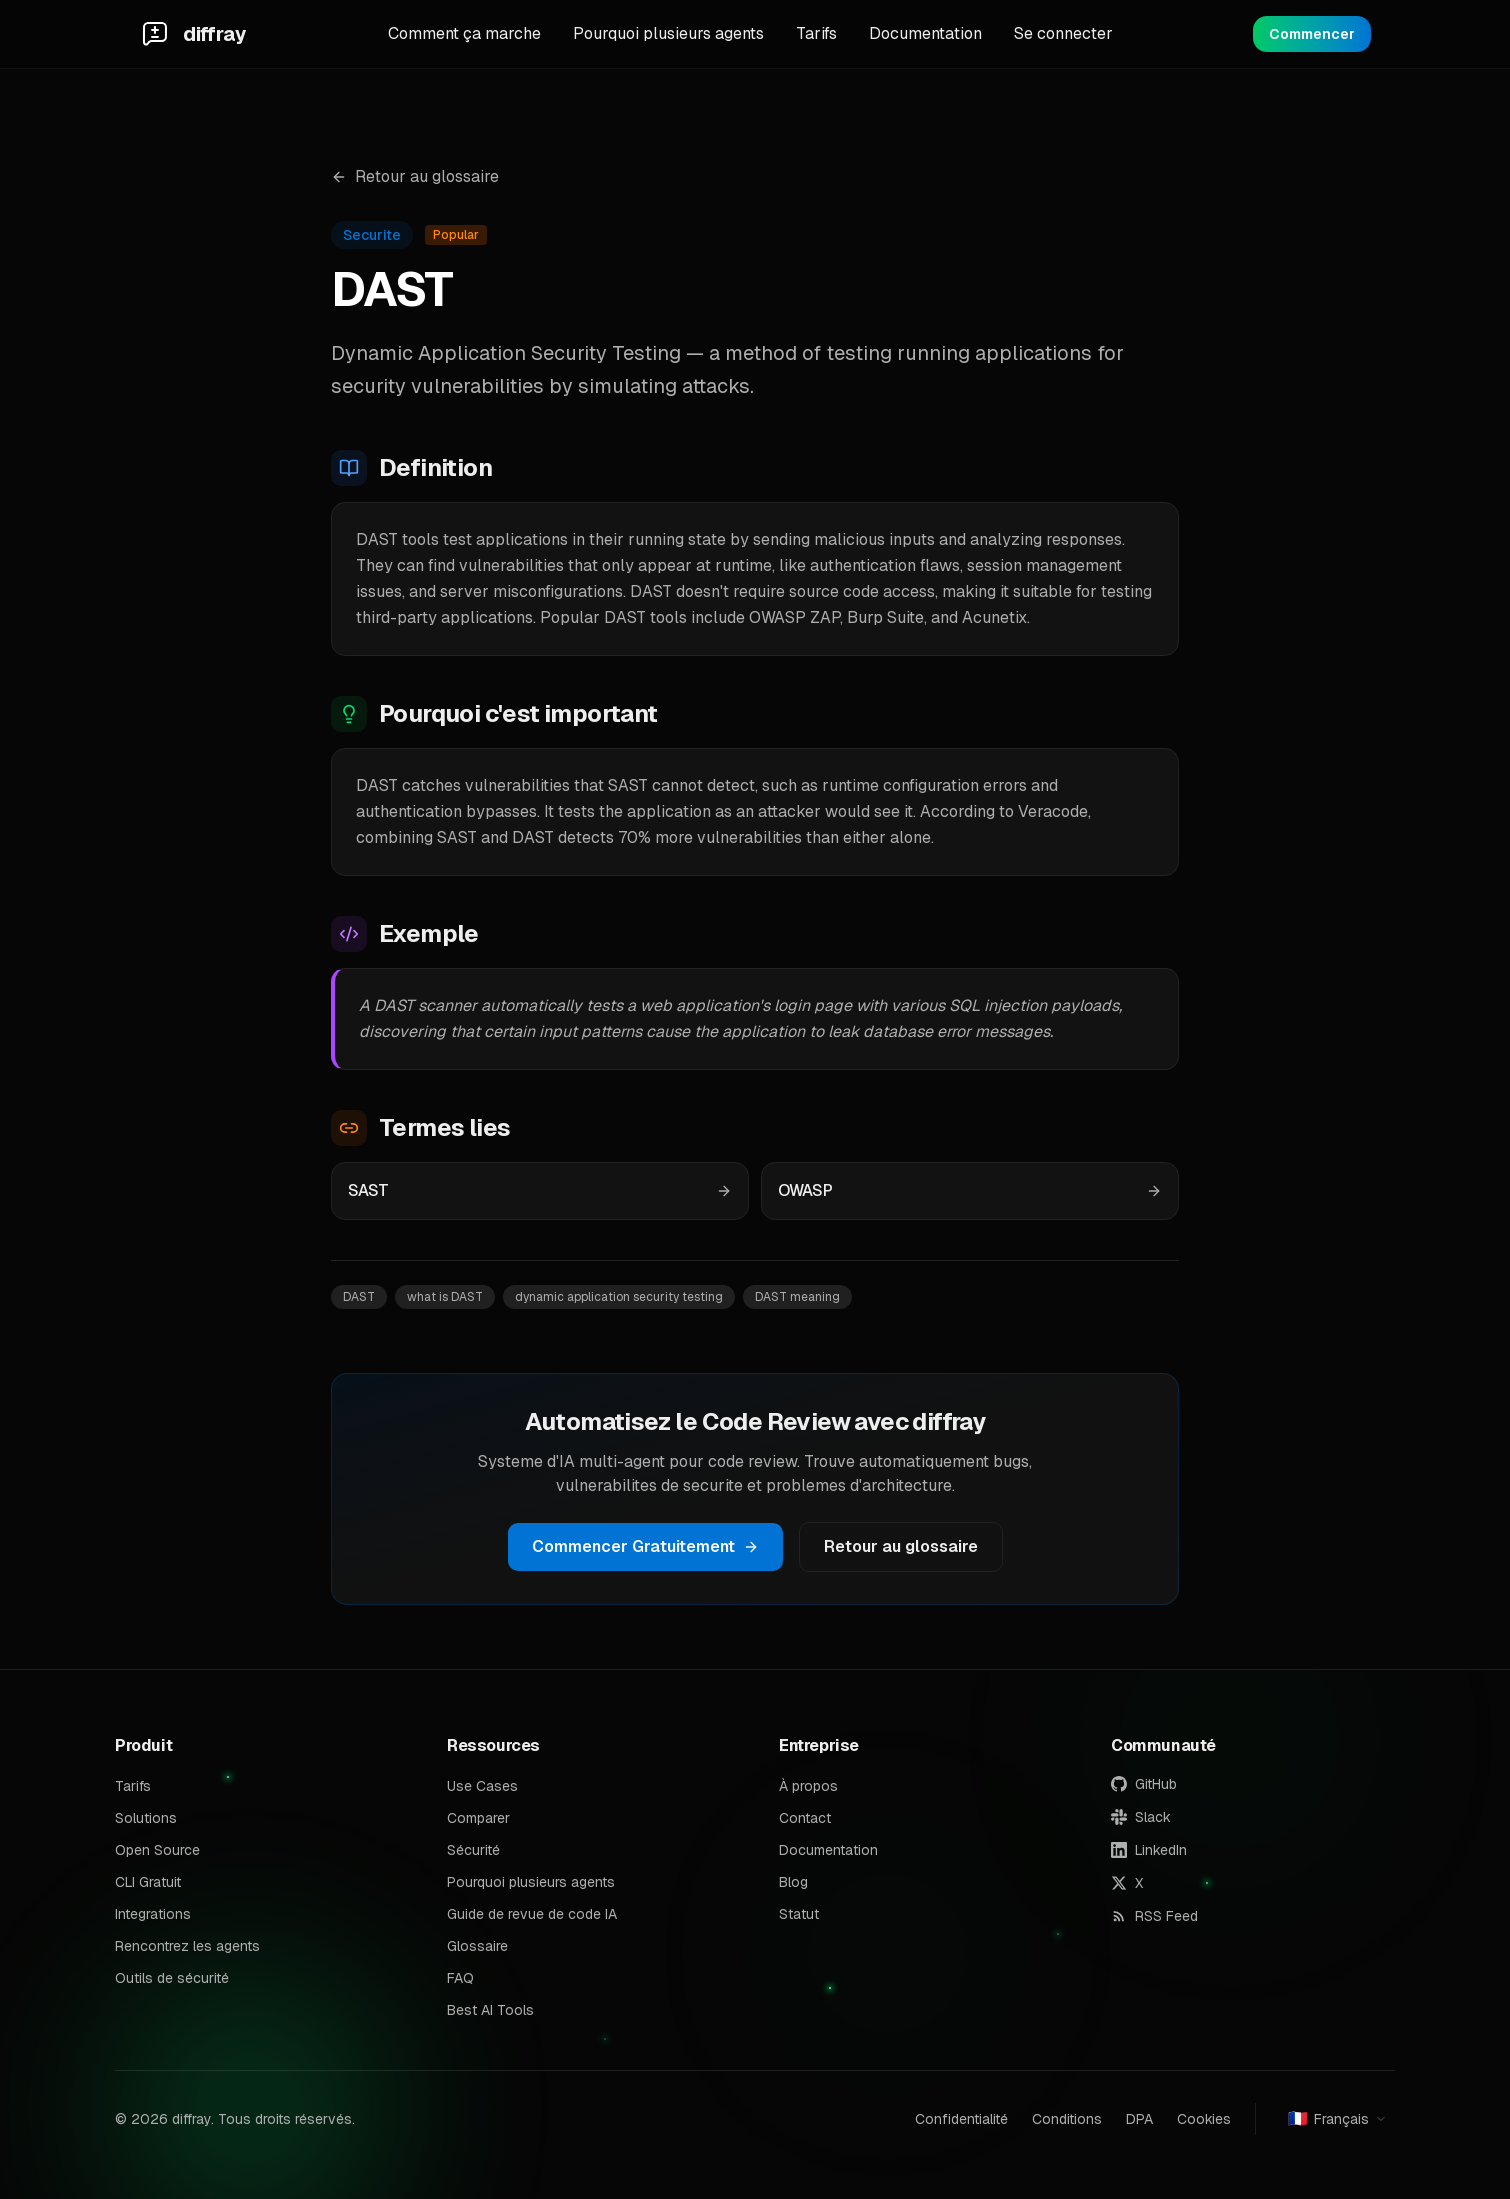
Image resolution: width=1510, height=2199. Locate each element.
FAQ (460, 1978)
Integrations (153, 1914)
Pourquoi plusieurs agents (668, 33)
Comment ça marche (464, 33)
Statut (799, 1914)
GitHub (1144, 1784)
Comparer (478, 1818)
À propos (808, 1786)
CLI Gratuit (148, 1882)
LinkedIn (1149, 1850)
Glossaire (477, 1946)
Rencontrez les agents (187, 1946)
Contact (805, 1818)
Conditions (1067, 2119)
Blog (793, 1882)
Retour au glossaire (415, 176)
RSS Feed (1154, 1916)
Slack (1141, 1817)
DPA (1139, 2119)
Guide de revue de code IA (532, 1914)
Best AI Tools (490, 2010)
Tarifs (816, 33)
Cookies (1204, 2119)
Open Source (157, 1850)
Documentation (925, 33)
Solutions (146, 1818)
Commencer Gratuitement (645, 1546)
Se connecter (1063, 33)
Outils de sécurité (172, 1978)
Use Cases (482, 1786)
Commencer (1312, 34)
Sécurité (473, 1850)
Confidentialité (961, 2119)
